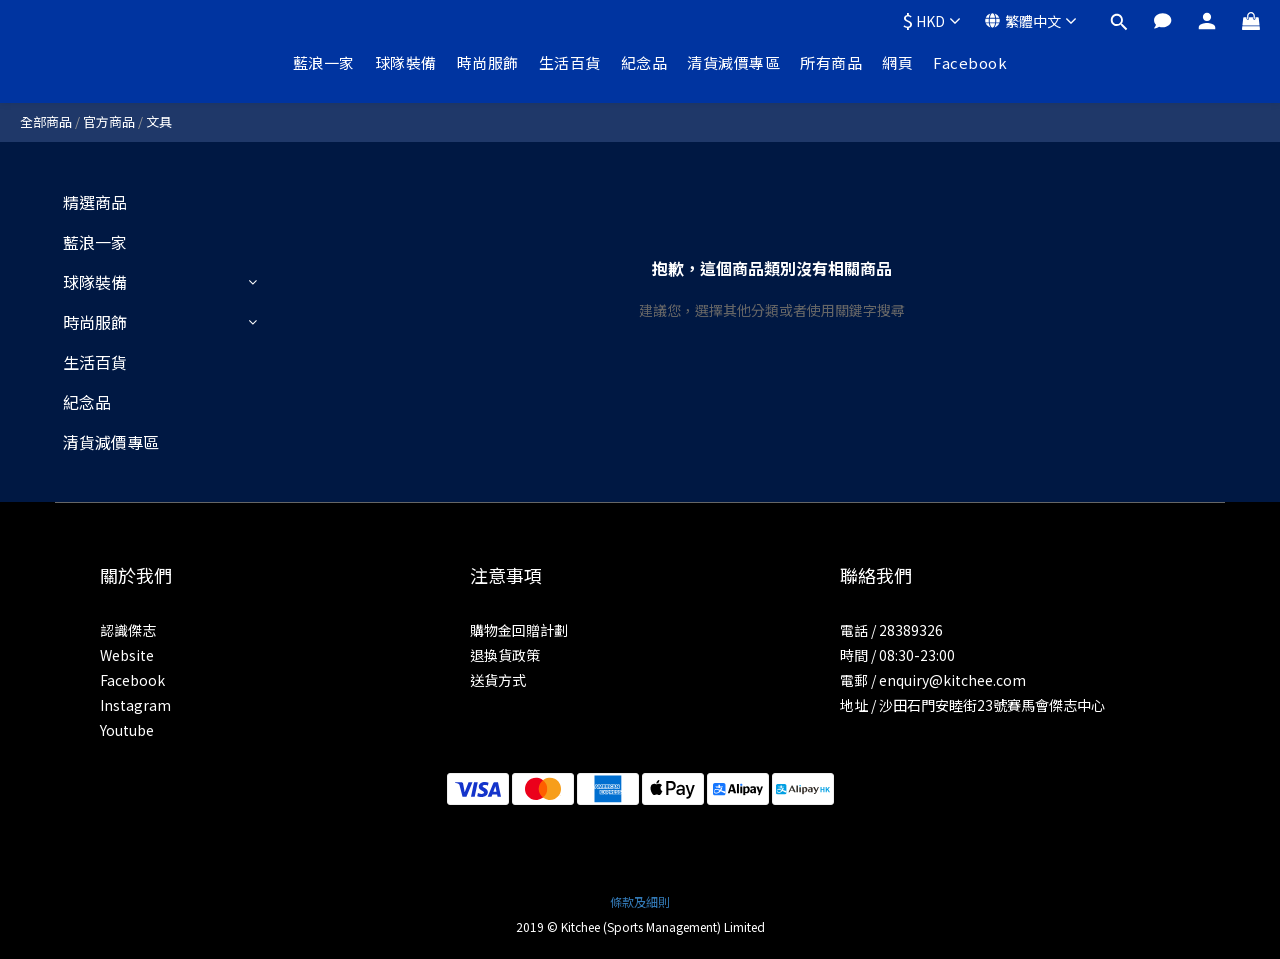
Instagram (135, 705)
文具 (159, 121)
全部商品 (46, 121)
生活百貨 (570, 62)
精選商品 (95, 202)
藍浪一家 (324, 62)
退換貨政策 (505, 655)
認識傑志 (128, 630)
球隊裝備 (406, 62)
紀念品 (644, 62)
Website (127, 655)
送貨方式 (498, 680)
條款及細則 (640, 901)
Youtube (127, 730)
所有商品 (831, 62)
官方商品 (109, 121)
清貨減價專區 (733, 62)
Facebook (970, 62)
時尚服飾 (488, 62)
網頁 (897, 62)
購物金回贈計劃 (519, 630)
